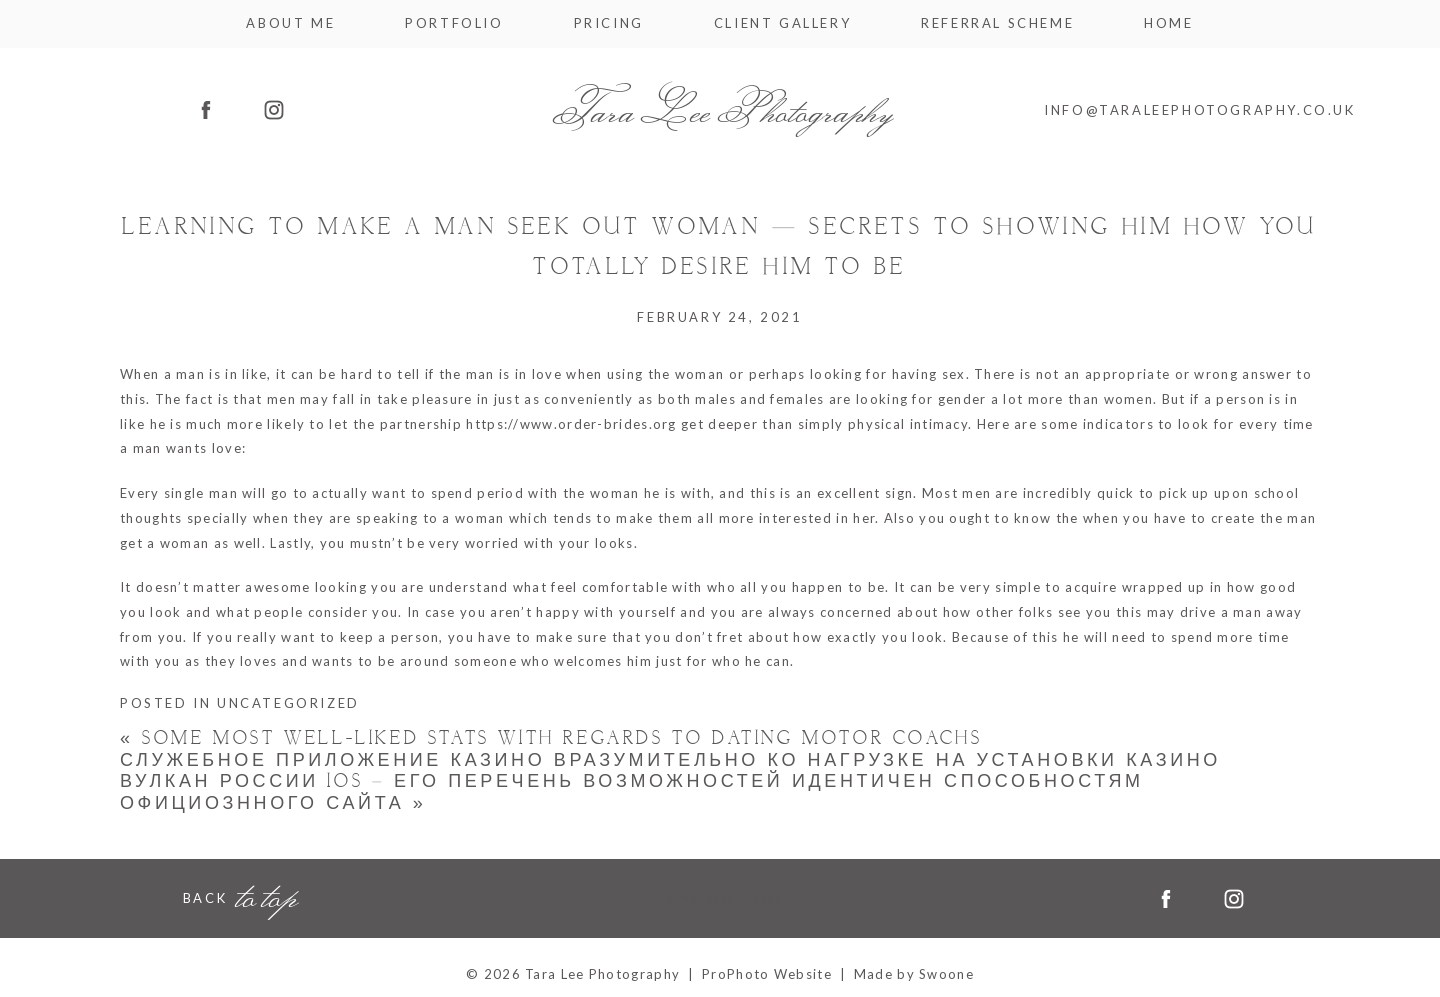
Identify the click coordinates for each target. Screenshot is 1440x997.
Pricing (609, 23)
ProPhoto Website (767, 974)
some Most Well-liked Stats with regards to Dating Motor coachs (551, 738)
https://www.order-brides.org (571, 424)
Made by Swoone (914, 974)
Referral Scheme (997, 23)
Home (1168, 23)
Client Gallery (782, 23)
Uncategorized (288, 703)
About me (290, 23)
